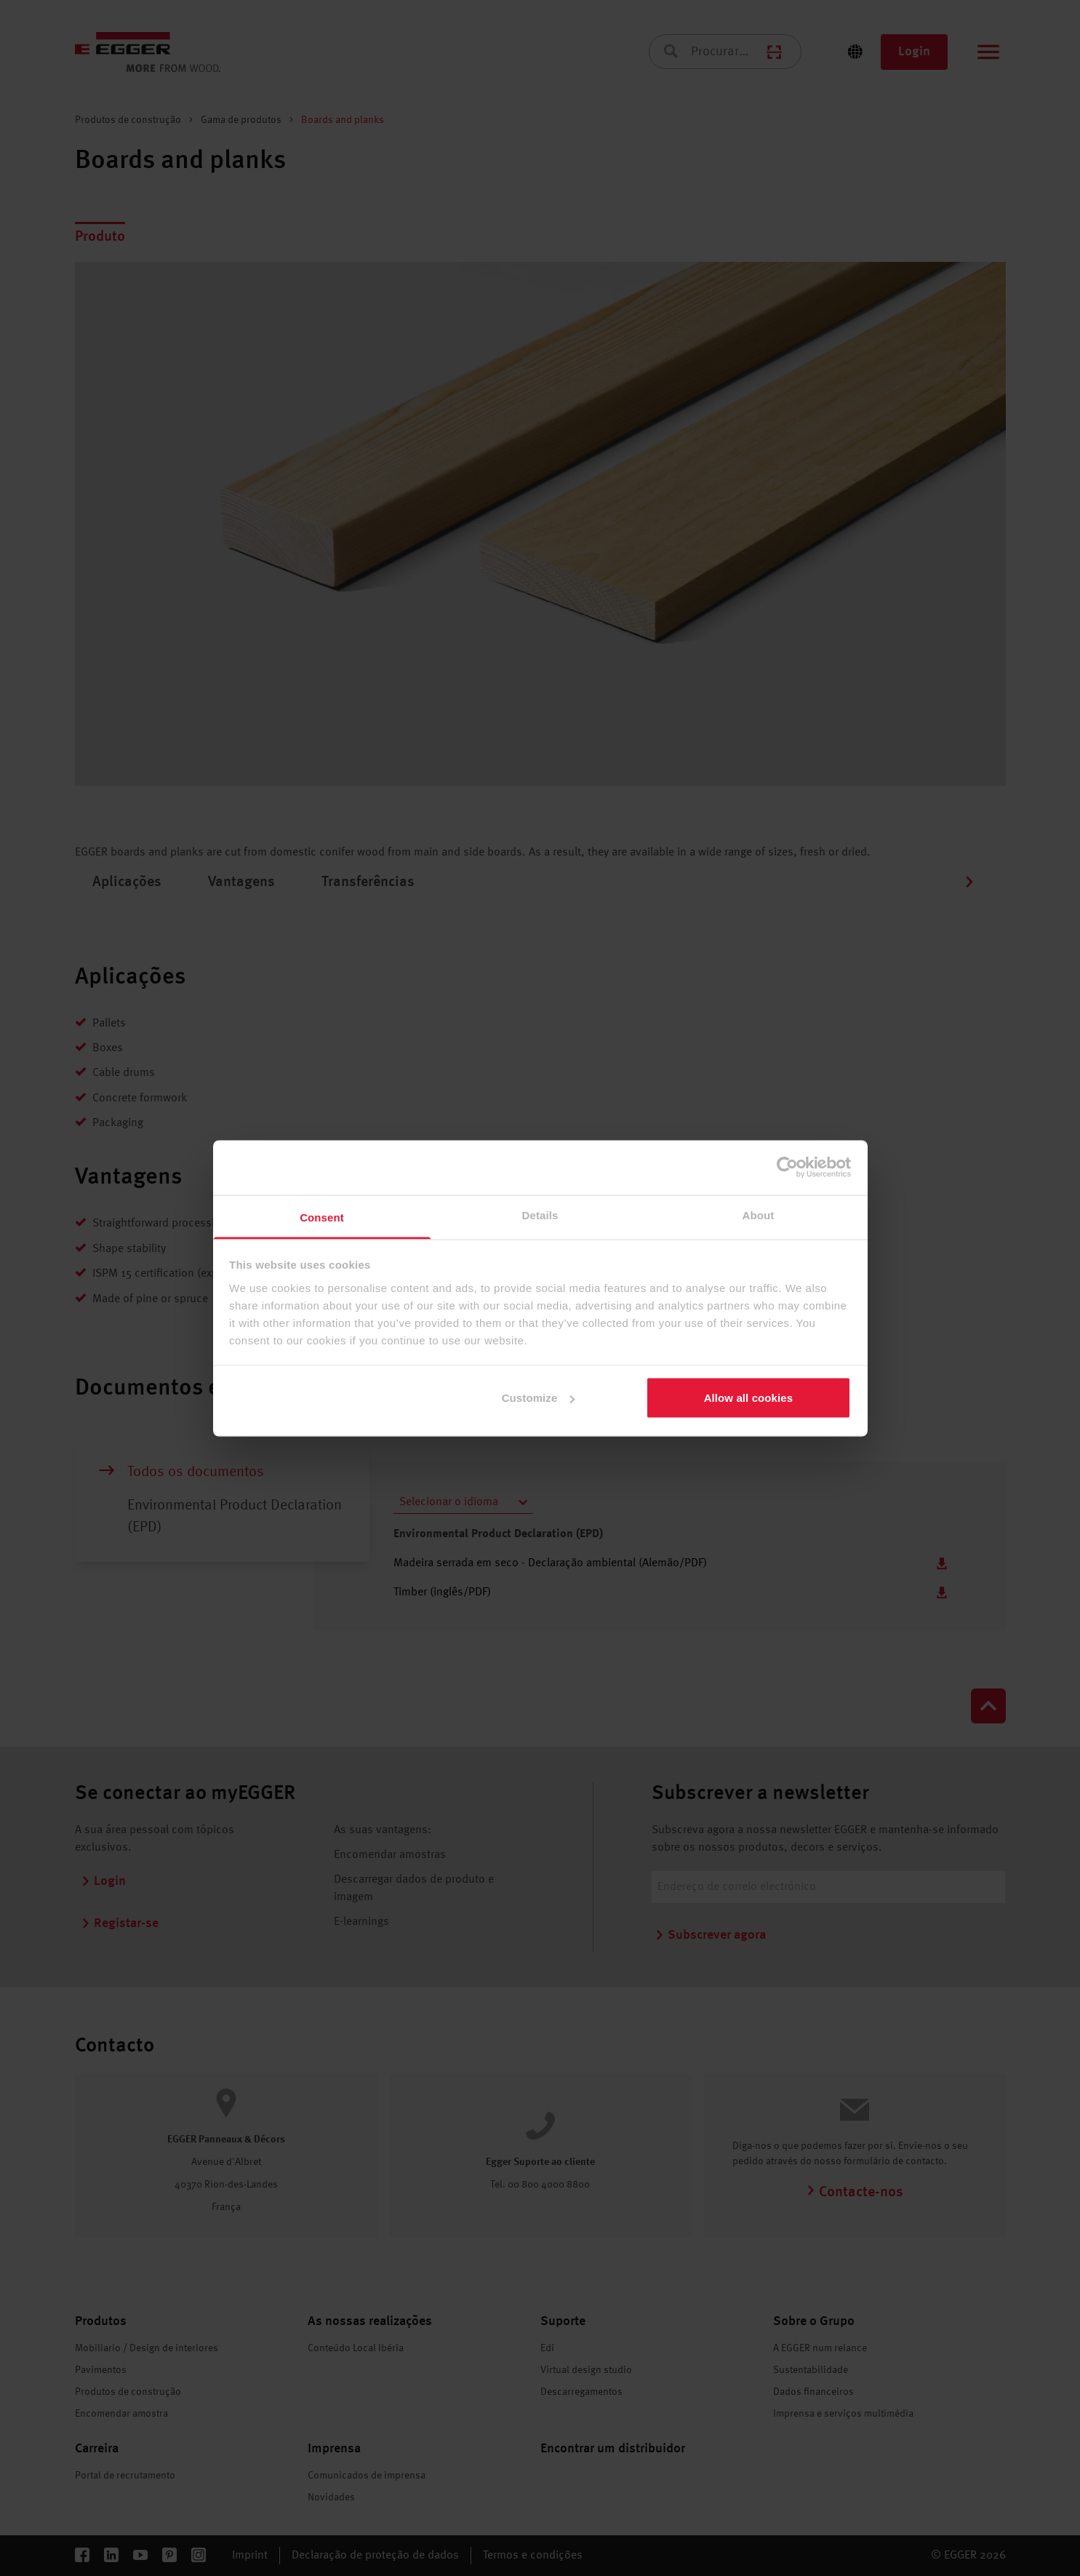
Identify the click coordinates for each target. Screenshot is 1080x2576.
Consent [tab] (322, 1217)
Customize (538, 1398)
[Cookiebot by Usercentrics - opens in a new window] (787, 1168)
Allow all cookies (748, 1398)
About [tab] (759, 1214)
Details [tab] (540, 1214)
